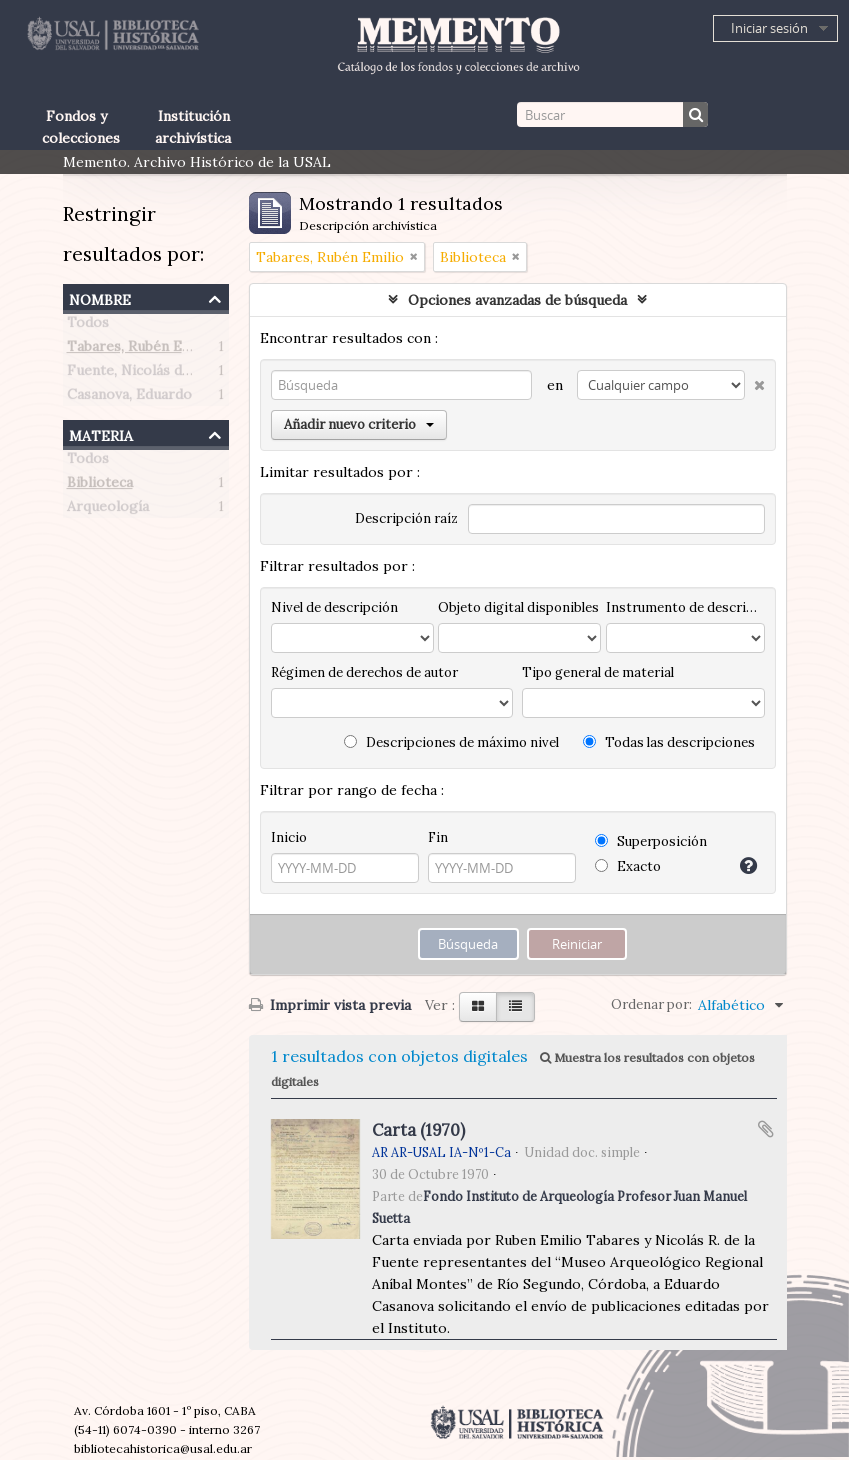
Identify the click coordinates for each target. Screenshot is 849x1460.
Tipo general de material (598, 672)
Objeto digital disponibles (518, 607)
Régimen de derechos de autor (364, 672)
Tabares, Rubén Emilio (141, 350)
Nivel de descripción (334, 607)
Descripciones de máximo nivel (451, 742)
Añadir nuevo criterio (359, 424)
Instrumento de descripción (685, 607)
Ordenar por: (651, 1004)
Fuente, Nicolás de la (136, 374)
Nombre (100, 297)
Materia (101, 433)
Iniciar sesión (769, 28)
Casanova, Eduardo (129, 398)
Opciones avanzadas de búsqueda (517, 300)
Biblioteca (100, 486)
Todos (88, 326)
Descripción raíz (406, 518)
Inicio (289, 837)
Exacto (628, 866)
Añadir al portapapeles (766, 1129)
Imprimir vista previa (330, 1005)
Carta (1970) (418, 1130)
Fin (438, 837)
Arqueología (108, 510)
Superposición (651, 841)
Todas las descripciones (669, 742)
